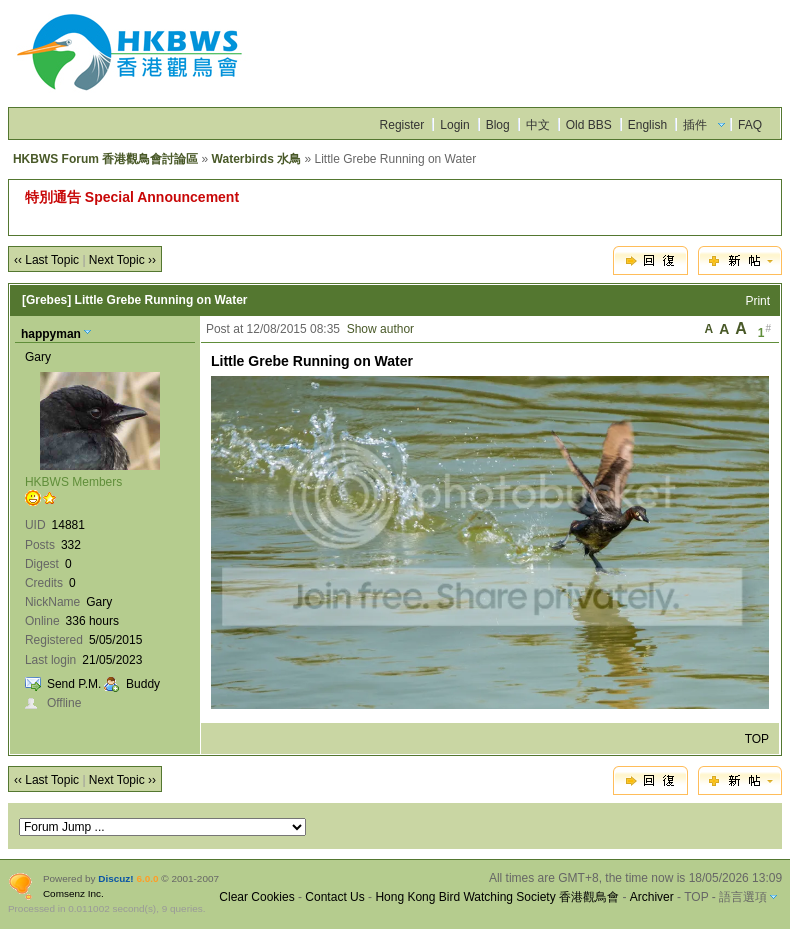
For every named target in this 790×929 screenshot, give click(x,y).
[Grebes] (46, 300)
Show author (380, 329)
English (647, 125)
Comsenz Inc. (73, 893)
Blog (498, 125)
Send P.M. (74, 684)
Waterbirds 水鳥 (257, 159)
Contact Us (334, 897)
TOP (757, 739)
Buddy (143, 684)
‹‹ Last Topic (46, 260)
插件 (695, 125)
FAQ (750, 125)
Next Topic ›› (122, 260)
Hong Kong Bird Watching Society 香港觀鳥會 (497, 897)
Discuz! (115, 878)
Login (454, 125)
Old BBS (589, 125)
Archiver (652, 897)
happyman (51, 334)
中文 (538, 125)
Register (402, 125)
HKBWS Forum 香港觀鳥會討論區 (105, 159)
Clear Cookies (256, 897)
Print (757, 301)
